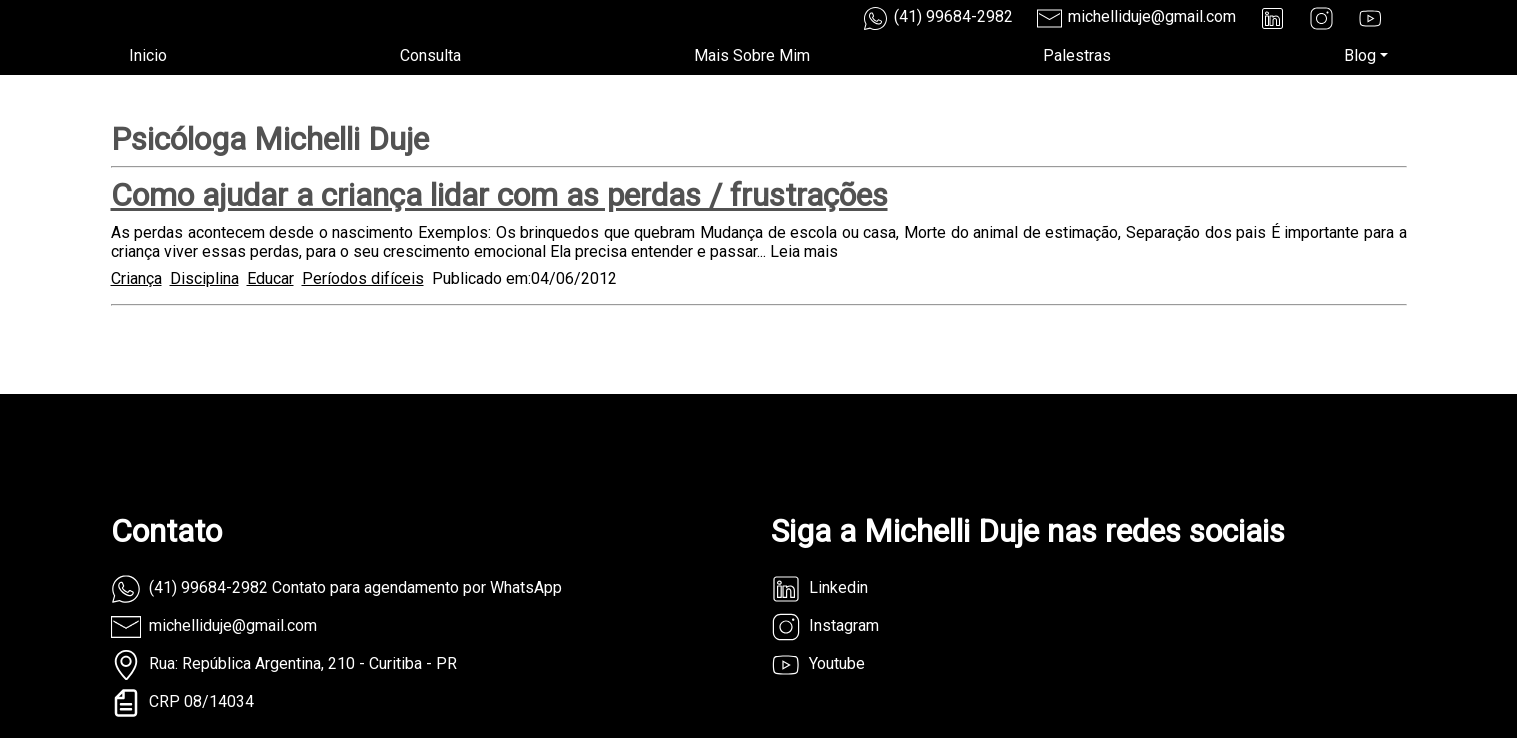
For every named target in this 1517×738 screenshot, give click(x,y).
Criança (136, 278)
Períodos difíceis (363, 278)
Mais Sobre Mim (752, 55)
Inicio (148, 55)
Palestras (1077, 55)
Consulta (430, 55)
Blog (1360, 55)
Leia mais (804, 251)
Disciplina (204, 278)
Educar (270, 278)
